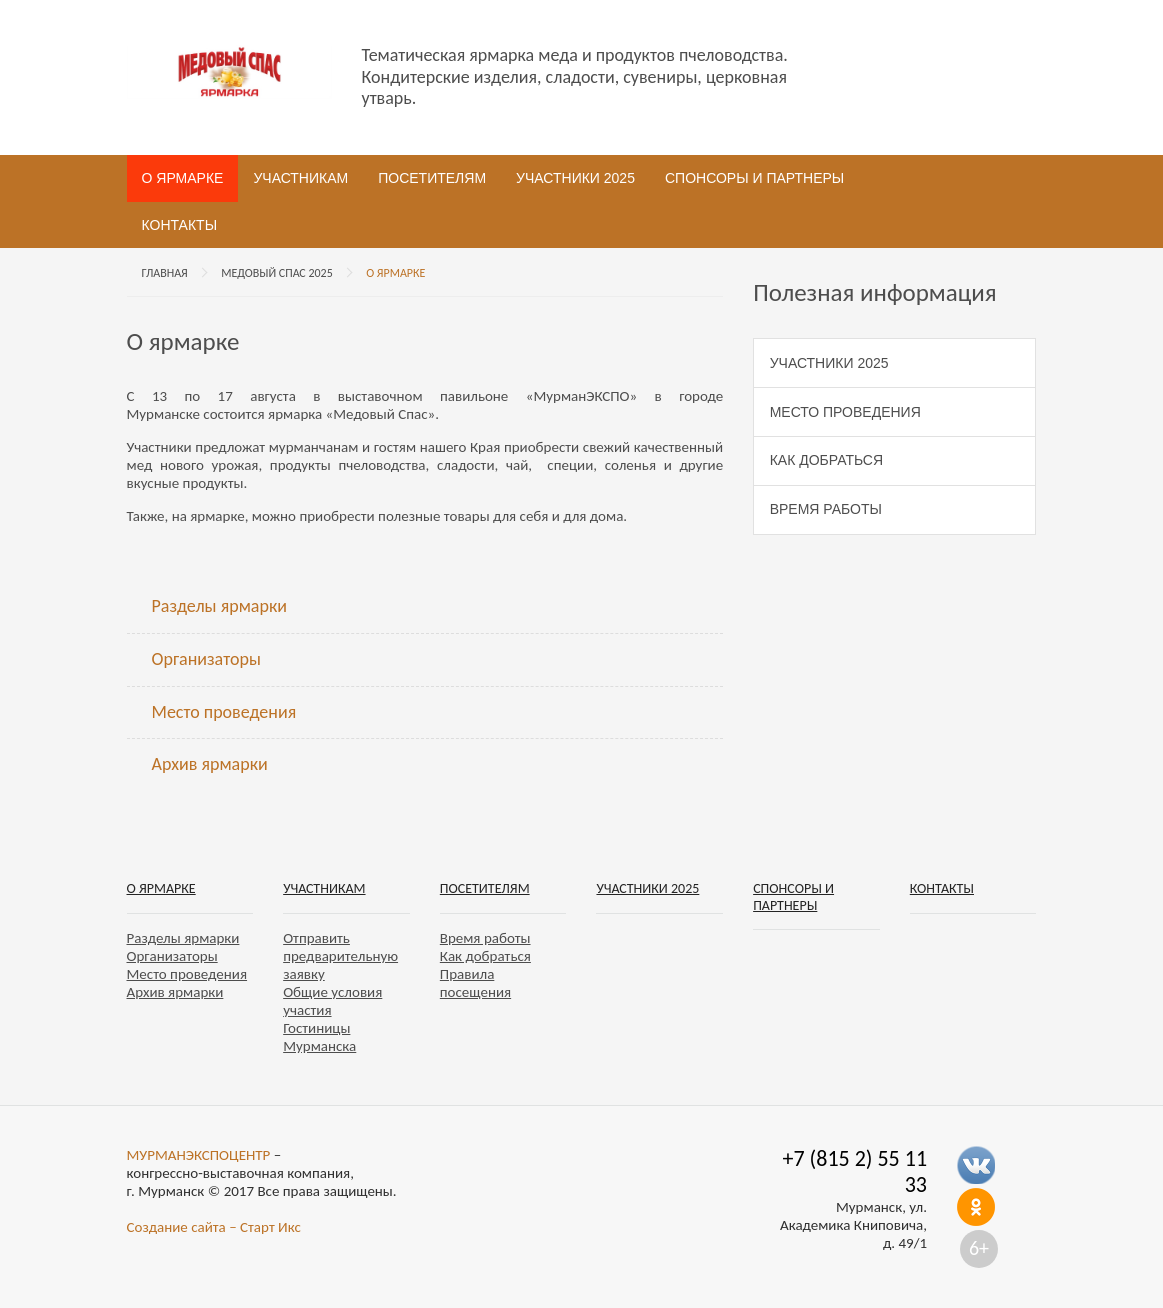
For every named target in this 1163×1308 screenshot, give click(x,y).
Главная (165, 273)
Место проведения (224, 712)
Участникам (300, 178)
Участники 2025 (575, 178)
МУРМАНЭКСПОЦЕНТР (199, 1155)
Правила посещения (475, 983)
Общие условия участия (332, 1001)
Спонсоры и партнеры (754, 178)
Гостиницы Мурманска (319, 1037)
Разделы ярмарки (219, 606)
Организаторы (206, 659)
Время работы (826, 509)
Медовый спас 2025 (277, 273)
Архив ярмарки (210, 764)
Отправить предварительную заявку (340, 956)
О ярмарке (183, 178)
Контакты (180, 225)
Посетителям (432, 178)
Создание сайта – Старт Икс (214, 1227)
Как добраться (826, 460)
